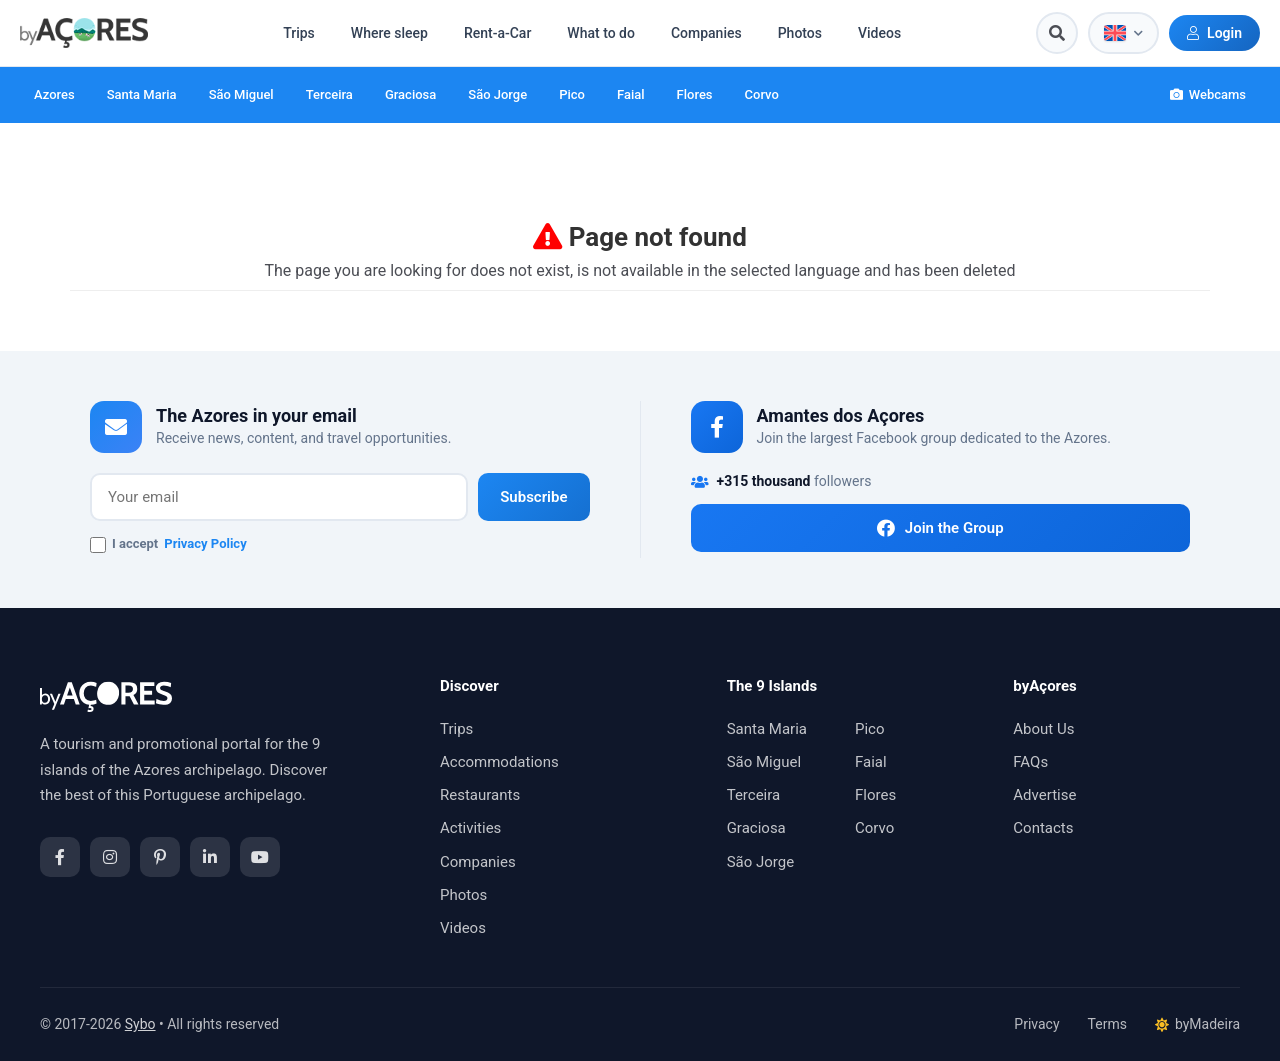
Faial (631, 94)
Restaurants (480, 795)
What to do (601, 33)
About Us (1043, 729)
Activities (470, 828)
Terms (1107, 1024)
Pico (572, 94)
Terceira (329, 94)
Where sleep (389, 33)
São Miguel (241, 94)
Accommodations (499, 762)
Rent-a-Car (497, 33)
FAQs (1030, 762)
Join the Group (940, 528)
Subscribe (533, 497)
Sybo (140, 1024)
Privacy (1036, 1024)
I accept (168, 545)
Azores (54, 94)
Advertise (1044, 795)
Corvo (762, 94)
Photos (800, 33)
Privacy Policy (205, 543)
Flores (695, 94)
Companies (706, 33)
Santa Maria (142, 94)
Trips (299, 33)
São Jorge (497, 94)
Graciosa (410, 94)
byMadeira (1197, 1024)
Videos (879, 33)
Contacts (1043, 828)
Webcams (1208, 94)
